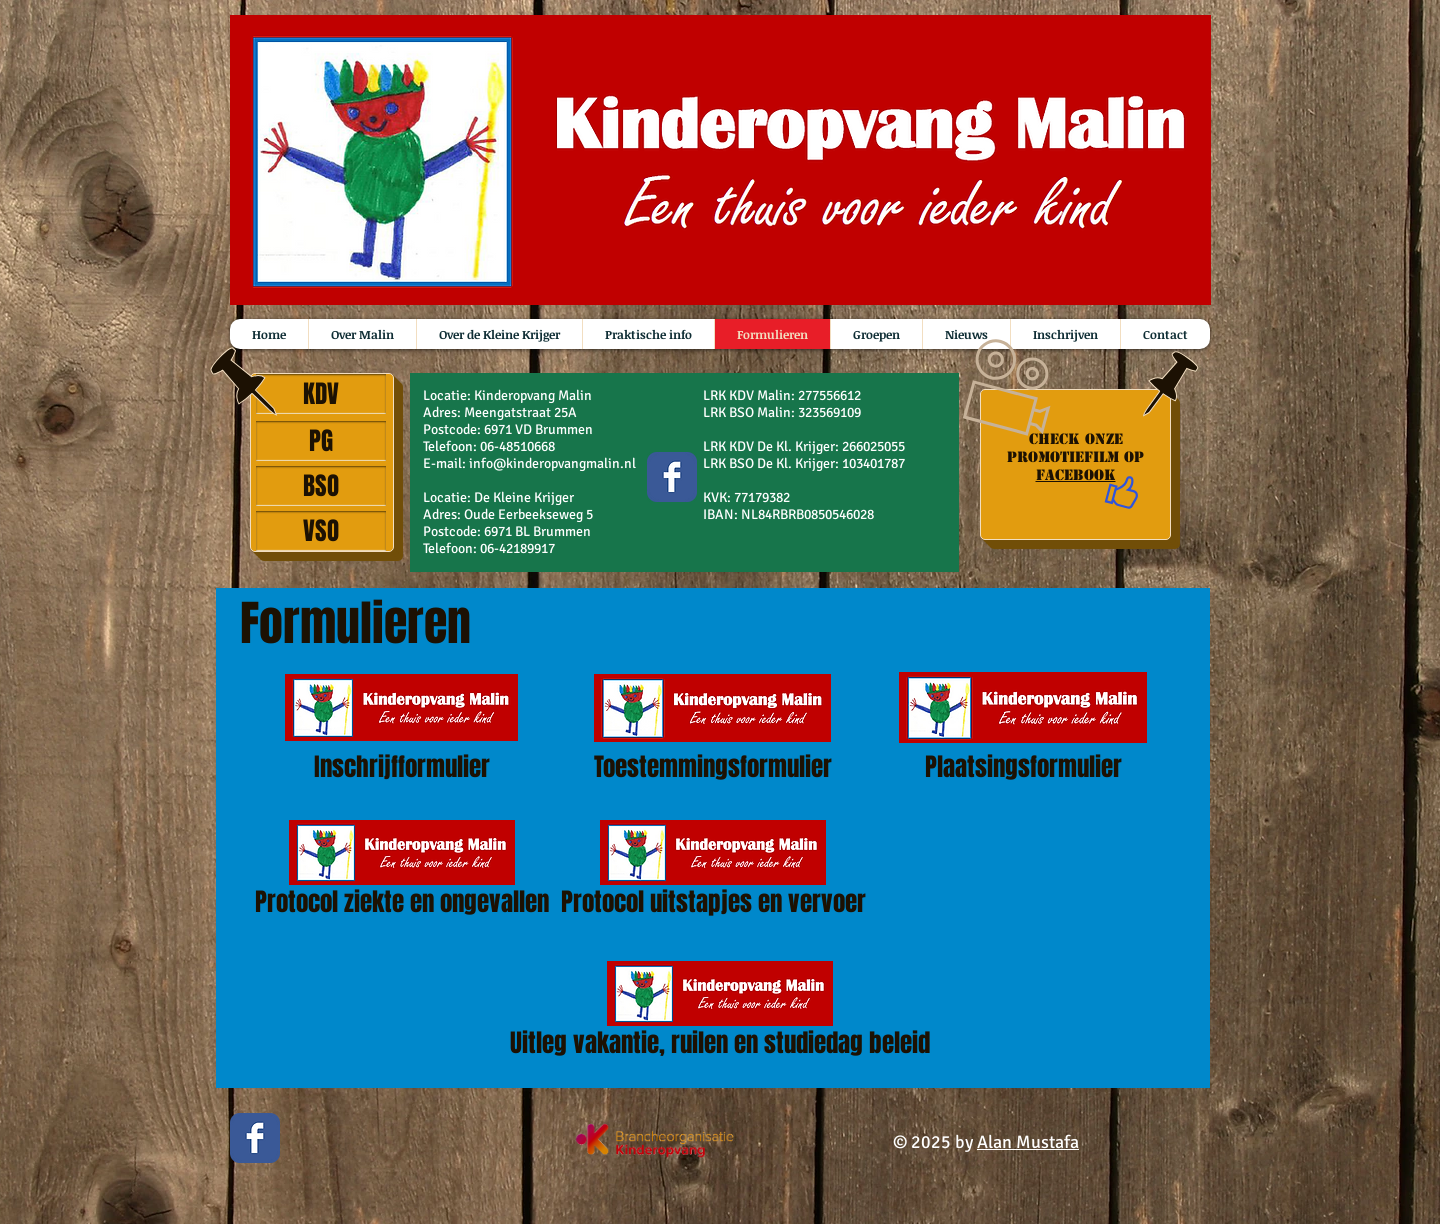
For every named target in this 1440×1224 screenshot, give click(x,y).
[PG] (321, 441)
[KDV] (321, 394)
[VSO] (321, 531)
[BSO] (321, 486)
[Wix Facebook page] (672, 477)
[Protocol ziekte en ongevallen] (402, 872)
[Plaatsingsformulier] (1023, 727)
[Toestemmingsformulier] (712, 727)
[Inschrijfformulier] (401, 727)
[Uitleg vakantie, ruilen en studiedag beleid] (720, 1013)
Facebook (1076, 475)
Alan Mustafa (1028, 1142)
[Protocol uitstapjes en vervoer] (713, 872)
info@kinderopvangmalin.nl (552, 463)
